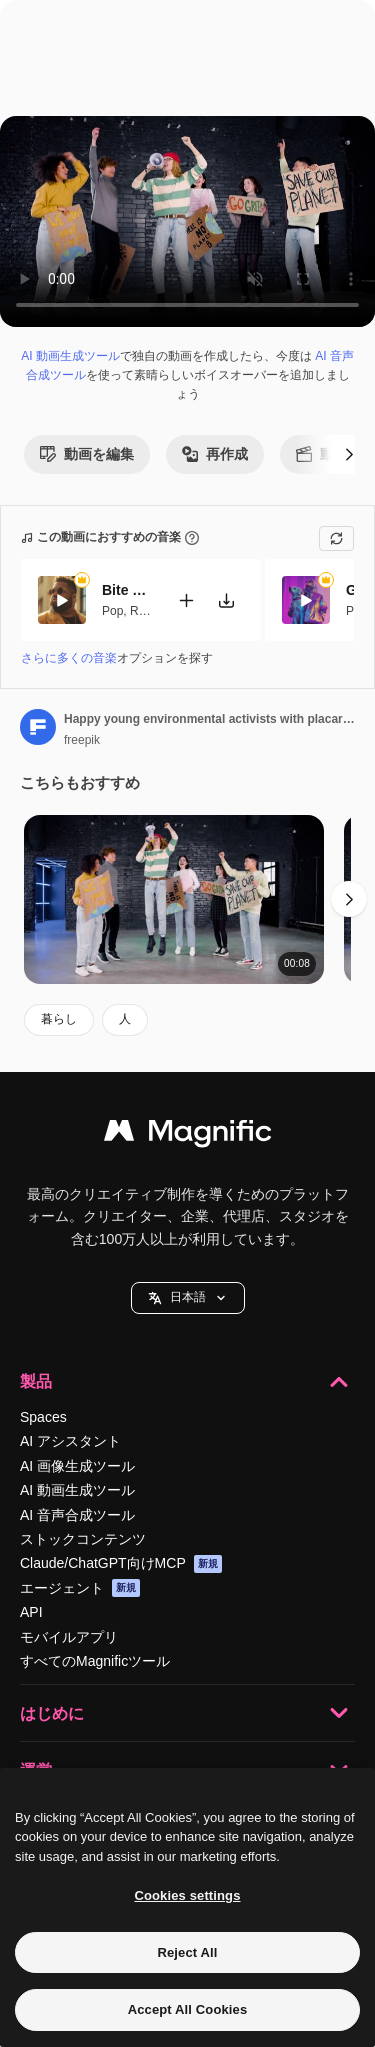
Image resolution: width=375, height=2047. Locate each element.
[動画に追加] (186, 599)
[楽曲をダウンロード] (226, 599)
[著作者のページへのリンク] (38, 727)
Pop (112, 610)
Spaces (43, 1417)
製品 (187, 1382)
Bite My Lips (127, 590)
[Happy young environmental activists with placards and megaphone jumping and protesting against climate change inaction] (174, 899)
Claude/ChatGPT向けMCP (121, 1564)
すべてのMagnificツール (95, 1661)
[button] (188, 1298)
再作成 (215, 454)
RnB (141, 610)
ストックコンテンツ (83, 1539)
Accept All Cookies (188, 2009)
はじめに (187, 1713)
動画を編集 (87, 454)
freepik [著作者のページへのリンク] (82, 740)
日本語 (188, 1297)
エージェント (80, 1588)
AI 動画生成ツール (70, 356)
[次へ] (349, 454)
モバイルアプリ (69, 1637)
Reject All (187, 1952)
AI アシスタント (70, 1441)
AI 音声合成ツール (77, 1515)
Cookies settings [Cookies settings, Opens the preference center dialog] (187, 1895)
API (31, 1612)
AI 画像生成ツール (77, 1466)
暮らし (59, 1019)
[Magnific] (188, 1135)
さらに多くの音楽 (69, 658)
